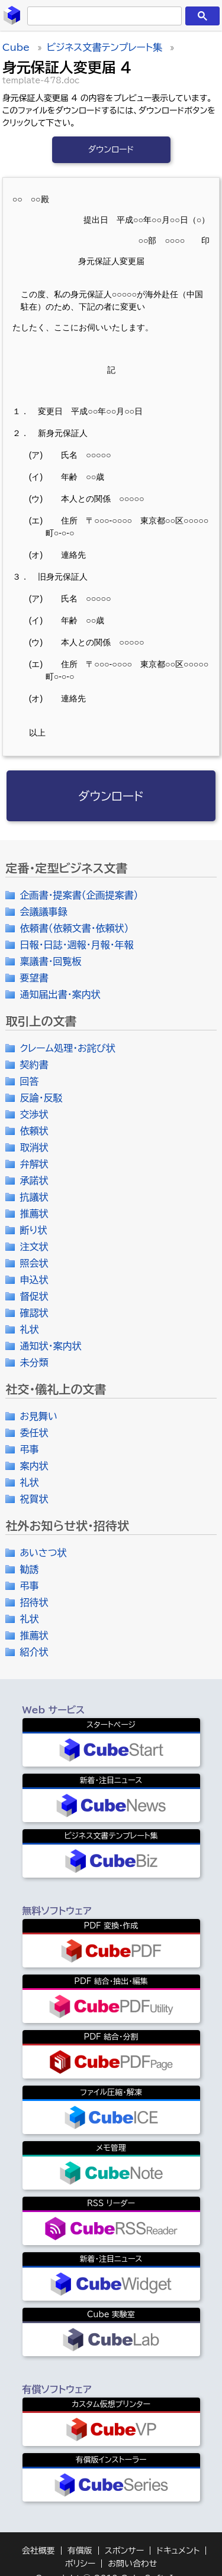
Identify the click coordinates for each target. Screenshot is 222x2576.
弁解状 (34, 1164)
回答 (29, 1081)
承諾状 (34, 1180)
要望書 (34, 978)
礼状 (29, 1329)
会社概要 (38, 2550)
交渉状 (34, 1114)
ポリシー (80, 2563)
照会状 (34, 1263)
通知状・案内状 (50, 1346)
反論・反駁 (41, 1097)
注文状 (34, 1246)
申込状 (34, 1279)
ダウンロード (111, 149)
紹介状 (34, 1652)
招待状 (34, 1602)
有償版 (79, 2550)
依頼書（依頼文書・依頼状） (74, 928)
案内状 (34, 1466)
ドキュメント (178, 2550)
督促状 (34, 1296)
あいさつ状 (43, 1552)
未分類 (34, 1362)
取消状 (34, 1147)
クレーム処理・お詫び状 (67, 1048)
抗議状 (34, 1197)
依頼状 (34, 1131)
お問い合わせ (132, 2563)
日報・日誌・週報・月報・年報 (76, 944)
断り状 (33, 1230)
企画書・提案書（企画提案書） (79, 895)
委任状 (34, 1432)
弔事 (29, 1449)
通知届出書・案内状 (60, 994)
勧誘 (29, 1569)
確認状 (34, 1313)
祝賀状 (34, 1499)
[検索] (102, 16)
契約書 (34, 1064)
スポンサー (124, 2550)
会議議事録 (43, 911)
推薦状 (34, 1213)
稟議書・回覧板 (50, 961)
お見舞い (38, 1416)
